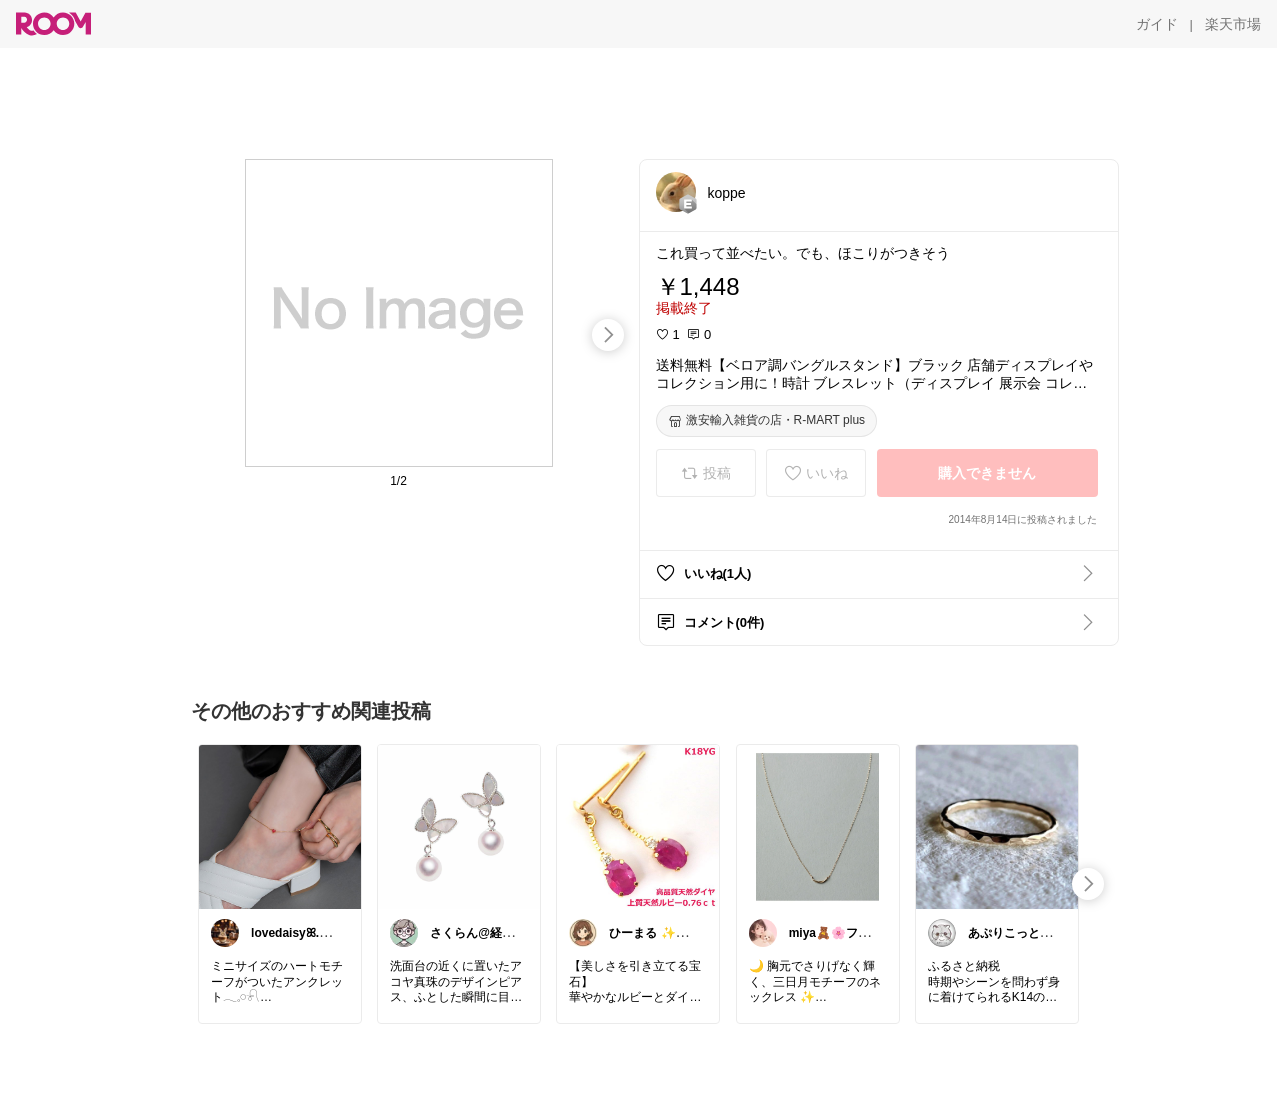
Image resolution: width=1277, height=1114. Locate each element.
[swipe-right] (608, 335)
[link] (280, 826)
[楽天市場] (1233, 24)
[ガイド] (1157, 24)
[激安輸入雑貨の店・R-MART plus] (767, 421)
